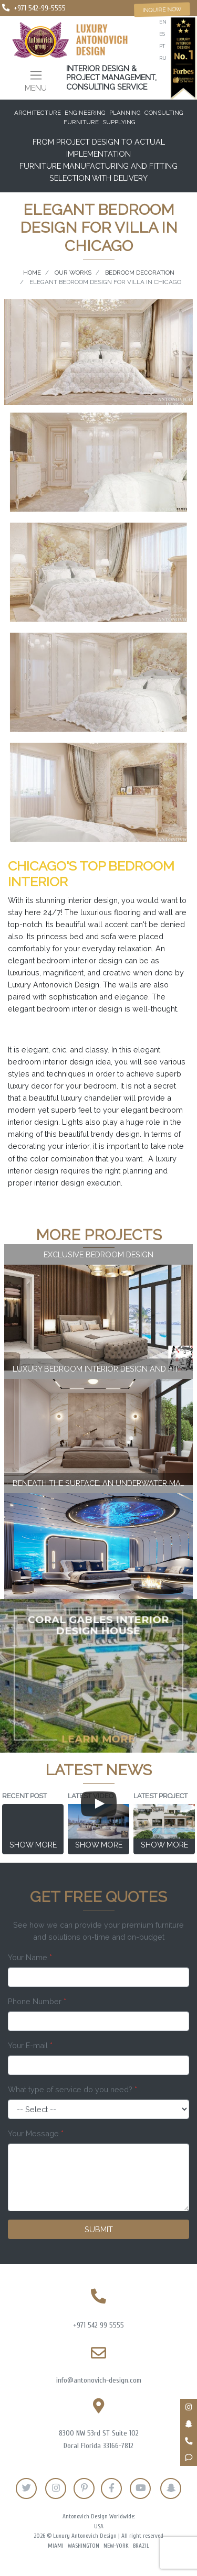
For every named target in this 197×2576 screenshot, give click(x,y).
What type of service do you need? (72, 2089)
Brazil (141, 2545)
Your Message (36, 2133)
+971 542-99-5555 (40, 8)
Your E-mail (30, 2045)
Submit (99, 2229)
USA (98, 2526)
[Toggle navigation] (35, 80)
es (162, 34)
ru (163, 58)
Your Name (30, 1957)
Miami (56, 2545)
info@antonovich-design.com (98, 2380)
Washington (83, 2545)
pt (162, 46)
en (163, 22)
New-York (116, 2545)
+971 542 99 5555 (98, 2325)
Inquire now (162, 9)
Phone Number (37, 2001)
